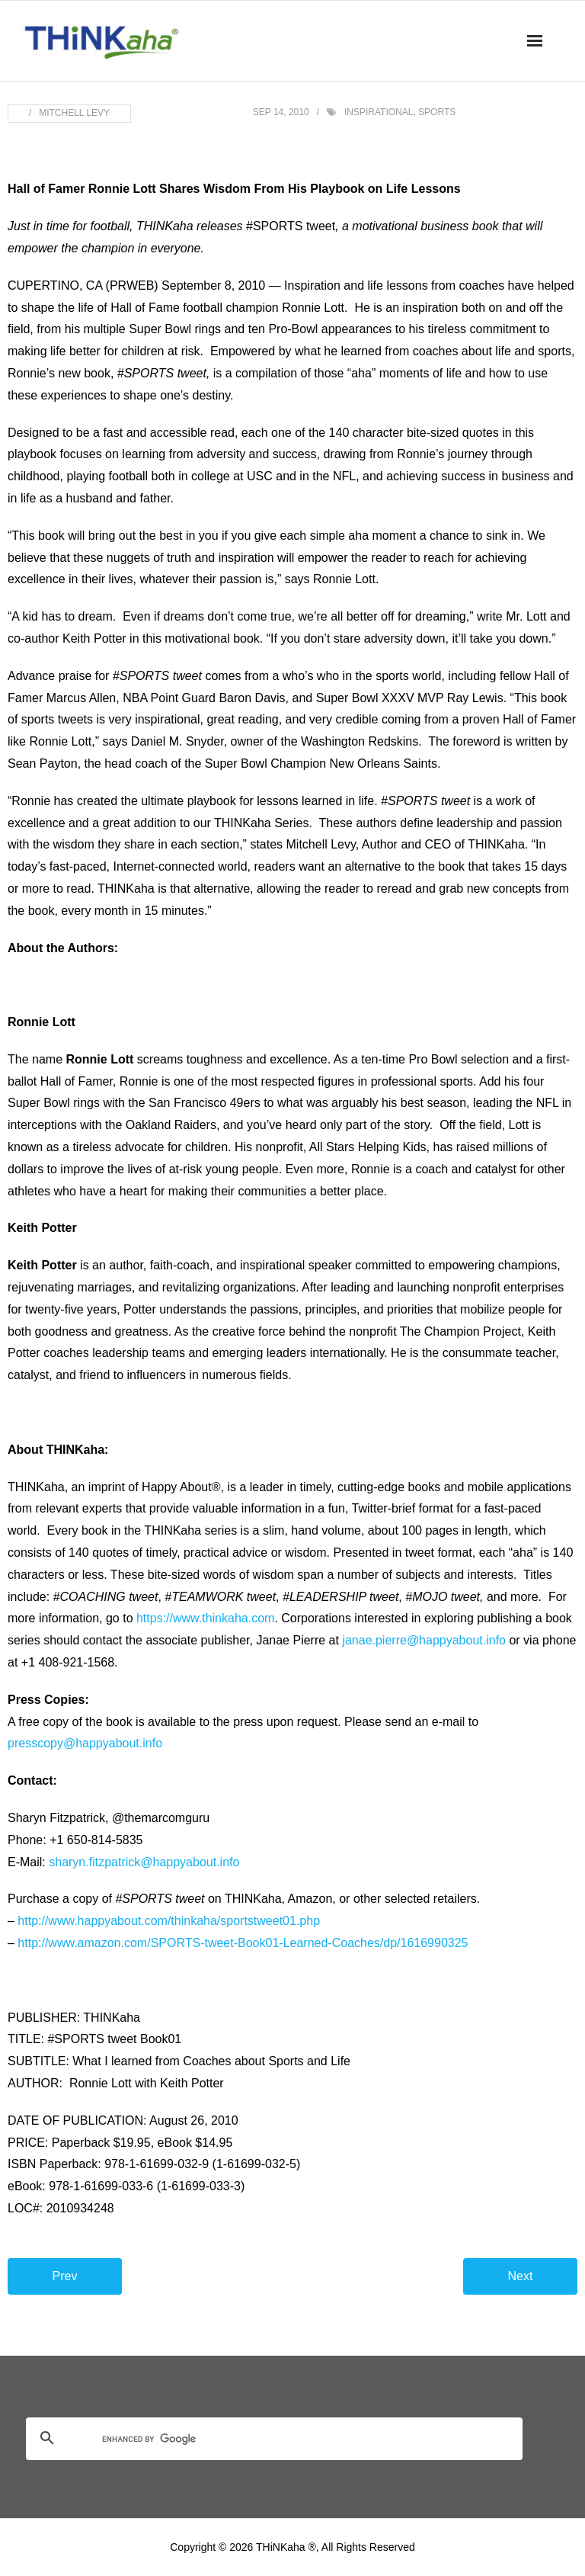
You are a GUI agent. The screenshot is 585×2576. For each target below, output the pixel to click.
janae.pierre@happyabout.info (424, 1640)
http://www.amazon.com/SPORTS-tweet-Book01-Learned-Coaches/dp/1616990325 (243, 1942)
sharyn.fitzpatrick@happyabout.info (144, 1862)
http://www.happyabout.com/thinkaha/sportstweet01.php (169, 1920)
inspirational (378, 112)
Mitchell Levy (74, 112)
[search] (256, 2439)
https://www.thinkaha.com (205, 1618)
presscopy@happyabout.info (85, 1743)
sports (437, 112)
